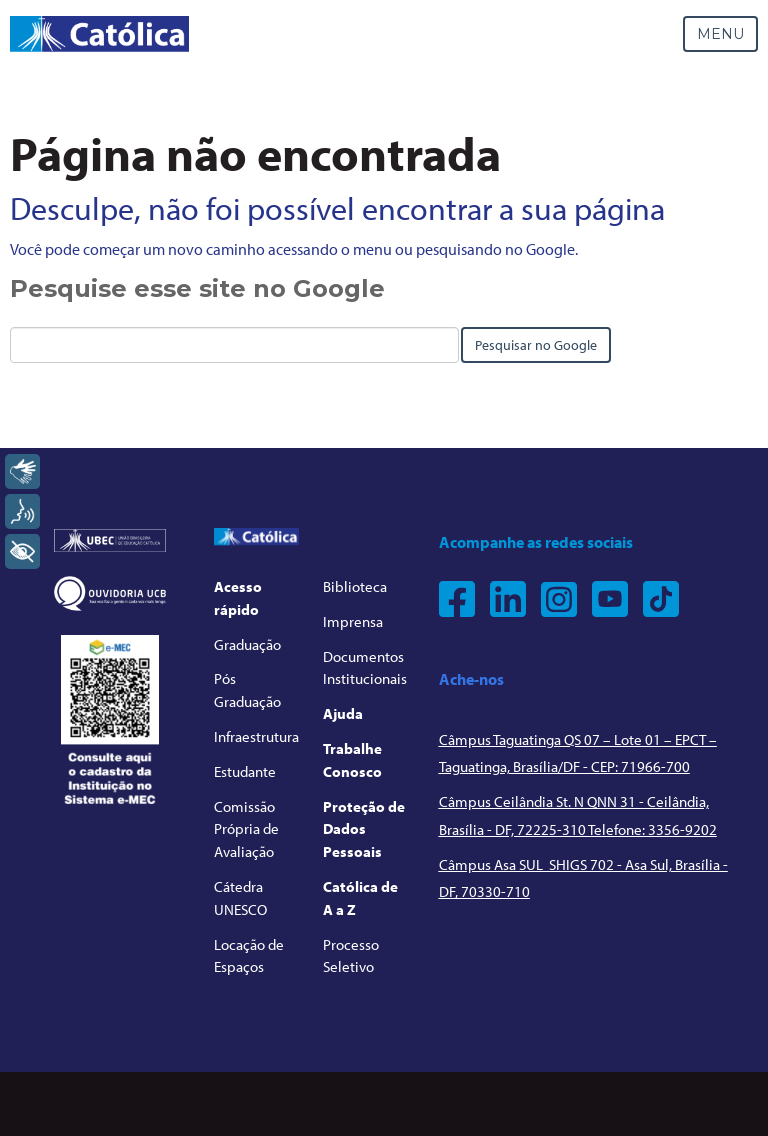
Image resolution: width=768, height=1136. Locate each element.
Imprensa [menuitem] (353, 621)
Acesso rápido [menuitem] (238, 598)
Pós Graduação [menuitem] (247, 690)
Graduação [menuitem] (247, 644)
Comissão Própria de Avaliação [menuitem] (246, 829)
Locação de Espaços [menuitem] (249, 956)
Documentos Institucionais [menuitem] (365, 668)
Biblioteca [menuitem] (355, 586)
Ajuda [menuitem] (343, 713)
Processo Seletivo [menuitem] (351, 956)
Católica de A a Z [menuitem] (360, 898)
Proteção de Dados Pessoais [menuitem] (364, 829)
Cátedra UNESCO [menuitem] (240, 898)
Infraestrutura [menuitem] (256, 736)
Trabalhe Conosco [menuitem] (352, 760)
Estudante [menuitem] (245, 771)
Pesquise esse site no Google (197, 288)
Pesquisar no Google (536, 345)
